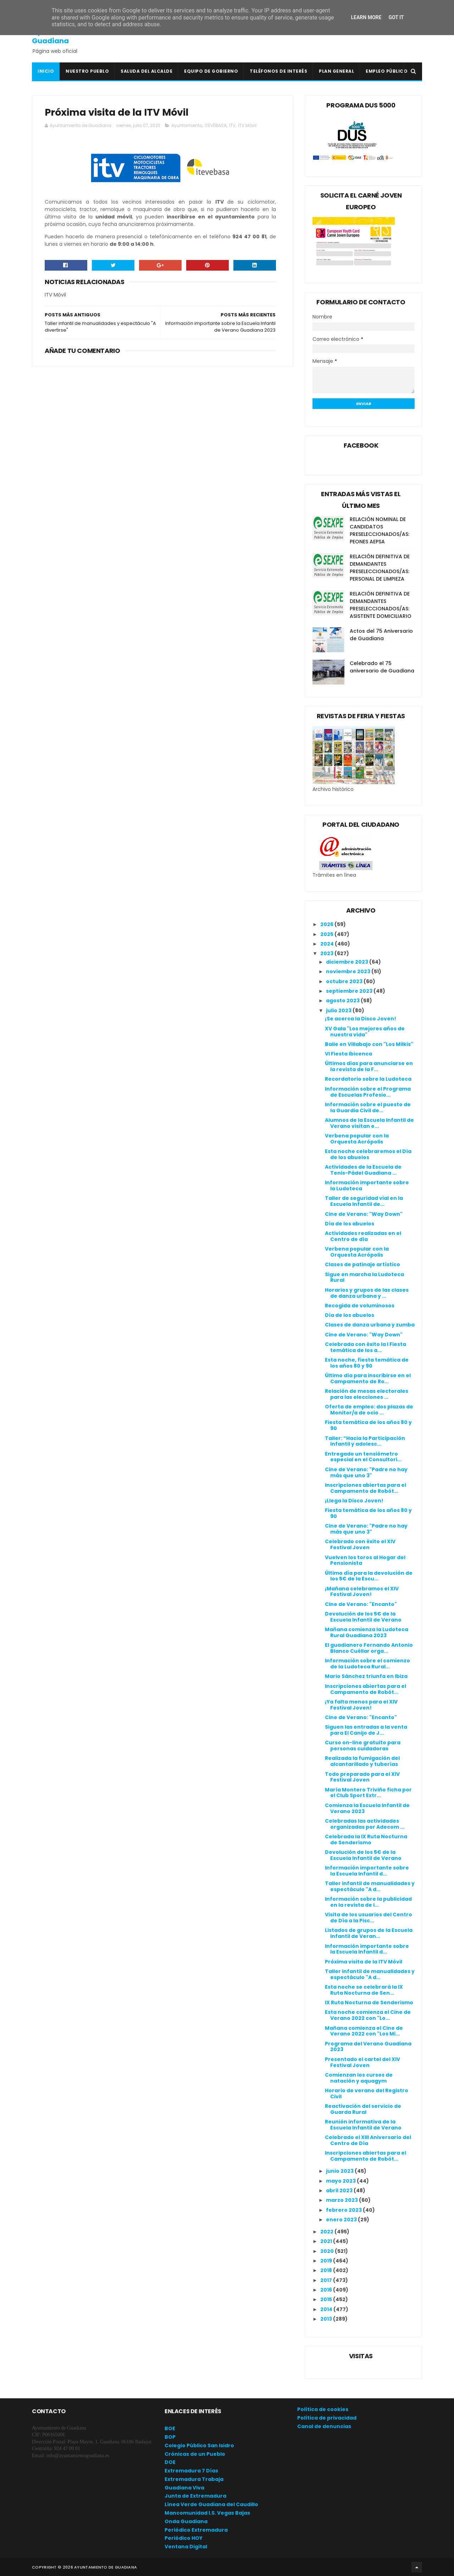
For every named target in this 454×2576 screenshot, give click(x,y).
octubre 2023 (345, 981)
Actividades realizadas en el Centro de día (363, 1236)
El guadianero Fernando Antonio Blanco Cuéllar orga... (369, 1648)
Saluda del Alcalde (146, 71)
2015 (326, 2299)
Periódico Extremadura (196, 2529)
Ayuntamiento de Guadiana (64, 36)
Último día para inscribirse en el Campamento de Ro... (368, 1378)
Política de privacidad (326, 2417)
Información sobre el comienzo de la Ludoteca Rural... (367, 1663)
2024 (327, 943)
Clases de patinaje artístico (362, 1264)
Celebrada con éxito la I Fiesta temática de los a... (365, 1347)
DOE (170, 2462)
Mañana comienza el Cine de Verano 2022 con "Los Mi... (364, 2031)
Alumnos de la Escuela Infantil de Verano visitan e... (369, 1123)
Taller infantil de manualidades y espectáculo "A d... (370, 1886)
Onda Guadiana (186, 2521)
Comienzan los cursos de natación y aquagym (359, 2077)
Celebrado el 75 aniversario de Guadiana (382, 667)
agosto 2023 (343, 1000)
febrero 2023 (344, 2210)
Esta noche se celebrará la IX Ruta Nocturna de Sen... (364, 1989)
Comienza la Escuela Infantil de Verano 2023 (367, 1808)
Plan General (336, 71)
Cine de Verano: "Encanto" (361, 1604)
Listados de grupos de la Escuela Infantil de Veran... (369, 1933)
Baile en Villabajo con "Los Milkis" (369, 1044)
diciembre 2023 (347, 961)
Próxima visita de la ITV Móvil (363, 1961)
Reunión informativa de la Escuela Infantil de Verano (363, 2124)
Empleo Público (387, 71)
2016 (326, 2289)
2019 (326, 2260)
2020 (327, 2251)
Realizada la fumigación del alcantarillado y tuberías (362, 1761)
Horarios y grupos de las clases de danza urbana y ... (367, 1293)
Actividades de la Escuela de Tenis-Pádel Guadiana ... (363, 1169)
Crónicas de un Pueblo (195, 2454)
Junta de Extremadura (195, 2495)
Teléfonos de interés (278, 71)
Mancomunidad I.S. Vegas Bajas (207, 2512)
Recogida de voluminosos (359, 1305)
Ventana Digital (186, 2546)
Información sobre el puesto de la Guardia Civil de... (368, 1107)
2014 (326, 2309)
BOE (170, 2428)
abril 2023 (340, 2190)
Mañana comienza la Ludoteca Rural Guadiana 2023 (366, 1632)
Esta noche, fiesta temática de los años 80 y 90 (367, 1362)
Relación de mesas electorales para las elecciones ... (366, 1394)
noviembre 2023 (348, 971)
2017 (326, 2280)
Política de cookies (322, 2409)
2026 (327, 924)
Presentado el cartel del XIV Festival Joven (362, 2062)
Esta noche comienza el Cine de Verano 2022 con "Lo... (368, 2015)
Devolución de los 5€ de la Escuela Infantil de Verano (363, 1616)
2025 (327, 934)
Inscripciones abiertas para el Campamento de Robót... (365, 1488)
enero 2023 (342, 2219)
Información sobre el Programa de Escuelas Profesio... (368, 1091)
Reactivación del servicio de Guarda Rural (363, 2109)
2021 (326, 2241)
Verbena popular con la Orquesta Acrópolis (357, 1138)
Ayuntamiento (186, 125)
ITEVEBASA (216, 125)
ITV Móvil (247, 125)
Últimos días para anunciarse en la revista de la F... (369, 1066)
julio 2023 (339, 1010)
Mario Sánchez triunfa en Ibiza (366, 1676)
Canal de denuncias (324, 2426)
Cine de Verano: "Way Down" (364, 1214)
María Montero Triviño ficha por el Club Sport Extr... (368, 1792)
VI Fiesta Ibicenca (348, 1053)
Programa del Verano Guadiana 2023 (368, 2046)
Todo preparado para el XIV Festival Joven (362, 1777)
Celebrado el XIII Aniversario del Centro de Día (368, 2140)
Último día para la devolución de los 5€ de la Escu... (369, 1576)
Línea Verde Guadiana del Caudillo (211, 2504)
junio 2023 (340, 2171)
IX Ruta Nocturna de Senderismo (369, 2002)
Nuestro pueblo (87, 71)
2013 (326, 2318)
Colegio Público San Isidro (199, 2445)
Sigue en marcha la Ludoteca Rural (364, 1277)
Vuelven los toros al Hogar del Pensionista (365, 1560)
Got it (396, 17)
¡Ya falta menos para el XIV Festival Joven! (361, 1704)
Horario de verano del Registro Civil (366, 2093)
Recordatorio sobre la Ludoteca (368, 1078)
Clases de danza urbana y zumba (370, 1324)
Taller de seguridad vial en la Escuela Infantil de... (364, 1201)
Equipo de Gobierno (211, 71)
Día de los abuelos (349, 1223)
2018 (326, 2270)
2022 (327, 2231)
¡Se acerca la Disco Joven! (360, 1018)
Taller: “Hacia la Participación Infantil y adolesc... (365, 1441)
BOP (170, 2437)
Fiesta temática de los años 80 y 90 (368, 1425)
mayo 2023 (341, 2180)
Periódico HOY (184, 2538)
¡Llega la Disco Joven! (354, 1500)
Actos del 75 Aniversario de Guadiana (381, 634)
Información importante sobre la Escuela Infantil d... (367, 1870)
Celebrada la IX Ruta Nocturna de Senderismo (366, 1839)
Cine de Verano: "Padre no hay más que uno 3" (366, 1472)
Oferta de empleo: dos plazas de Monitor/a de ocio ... (369, 1409)
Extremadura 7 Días (191, 2470)
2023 (327, 953)
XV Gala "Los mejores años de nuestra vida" (365, 1031)
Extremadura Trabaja (194, 2479)
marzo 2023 (342, 2200)
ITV (232, 125)
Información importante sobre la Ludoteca (367, 1185)
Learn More (366, 17)
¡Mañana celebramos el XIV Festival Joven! (362, 1591)
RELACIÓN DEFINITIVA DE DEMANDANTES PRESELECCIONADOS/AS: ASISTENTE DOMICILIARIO (380, 605)
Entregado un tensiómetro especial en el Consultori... (363, 1456)
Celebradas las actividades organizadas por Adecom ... (364, 1823)
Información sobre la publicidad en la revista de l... (368, 1902)
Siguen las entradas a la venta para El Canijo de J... (366, 1729)
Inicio (46, 71)
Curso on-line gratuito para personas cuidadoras (362, 1745)
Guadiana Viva (184, 2487)
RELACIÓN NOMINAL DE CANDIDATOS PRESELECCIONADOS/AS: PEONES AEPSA (379, 530)
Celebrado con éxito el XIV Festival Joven (360, 1544)
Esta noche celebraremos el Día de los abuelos (368, 1154)
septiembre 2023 (349, 991)
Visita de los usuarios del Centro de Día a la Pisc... (368, 1917)
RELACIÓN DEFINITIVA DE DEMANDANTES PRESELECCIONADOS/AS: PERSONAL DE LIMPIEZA (380, 567)
